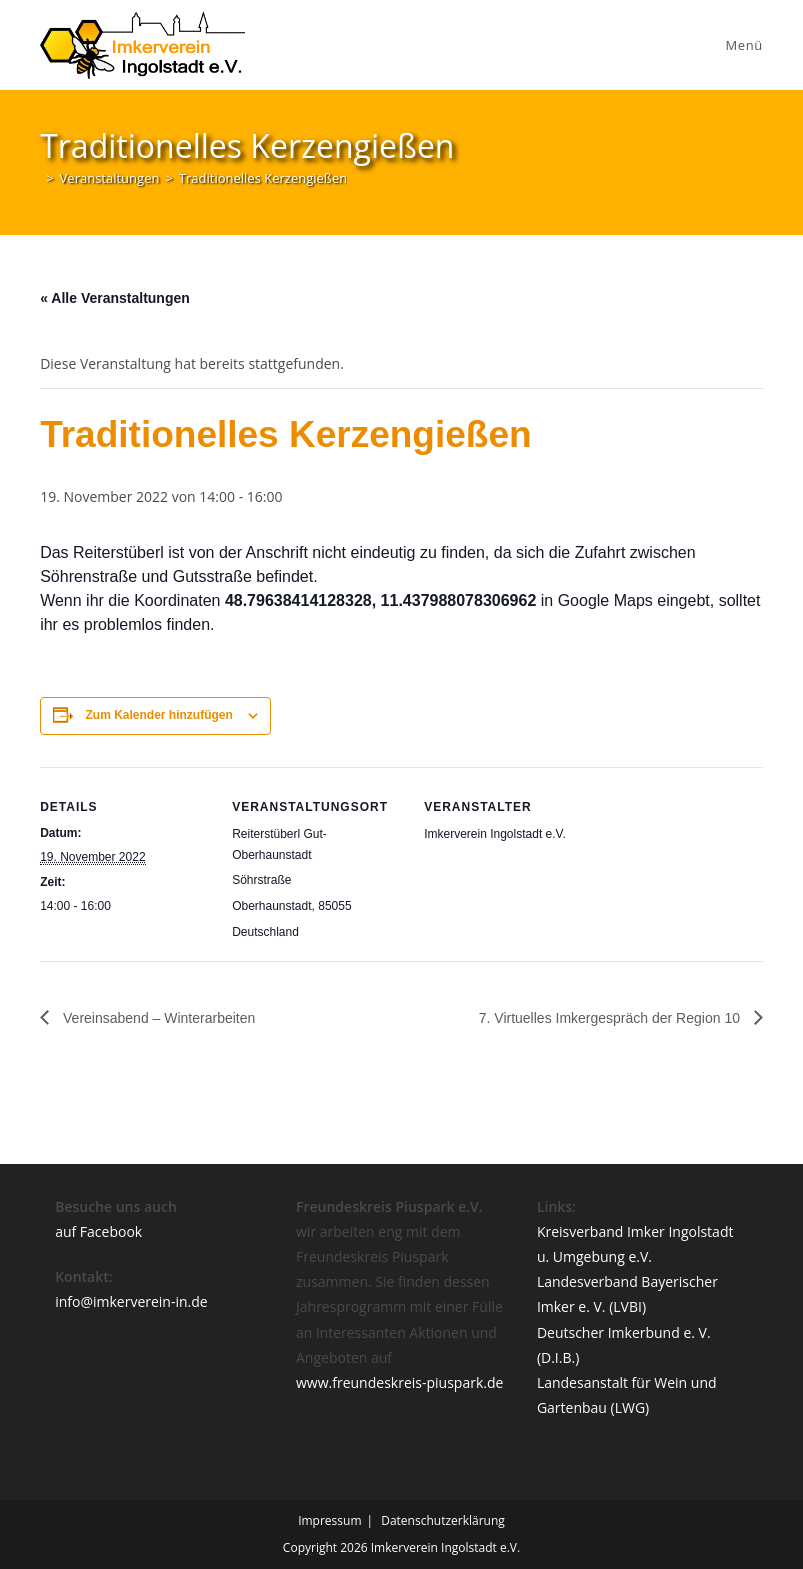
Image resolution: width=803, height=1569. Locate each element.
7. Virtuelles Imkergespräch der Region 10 (611, 1018)
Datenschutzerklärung (443, 1520)
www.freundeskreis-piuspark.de (399, 1382)
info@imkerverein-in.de (131, 1301)
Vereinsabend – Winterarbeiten (157, 1018)
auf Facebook (98, 1231)
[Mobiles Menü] (741, 45)
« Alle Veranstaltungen (115, 298)
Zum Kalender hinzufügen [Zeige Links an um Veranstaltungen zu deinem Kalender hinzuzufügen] (159, 715)
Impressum (329, 1520)
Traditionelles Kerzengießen (263, 178)
